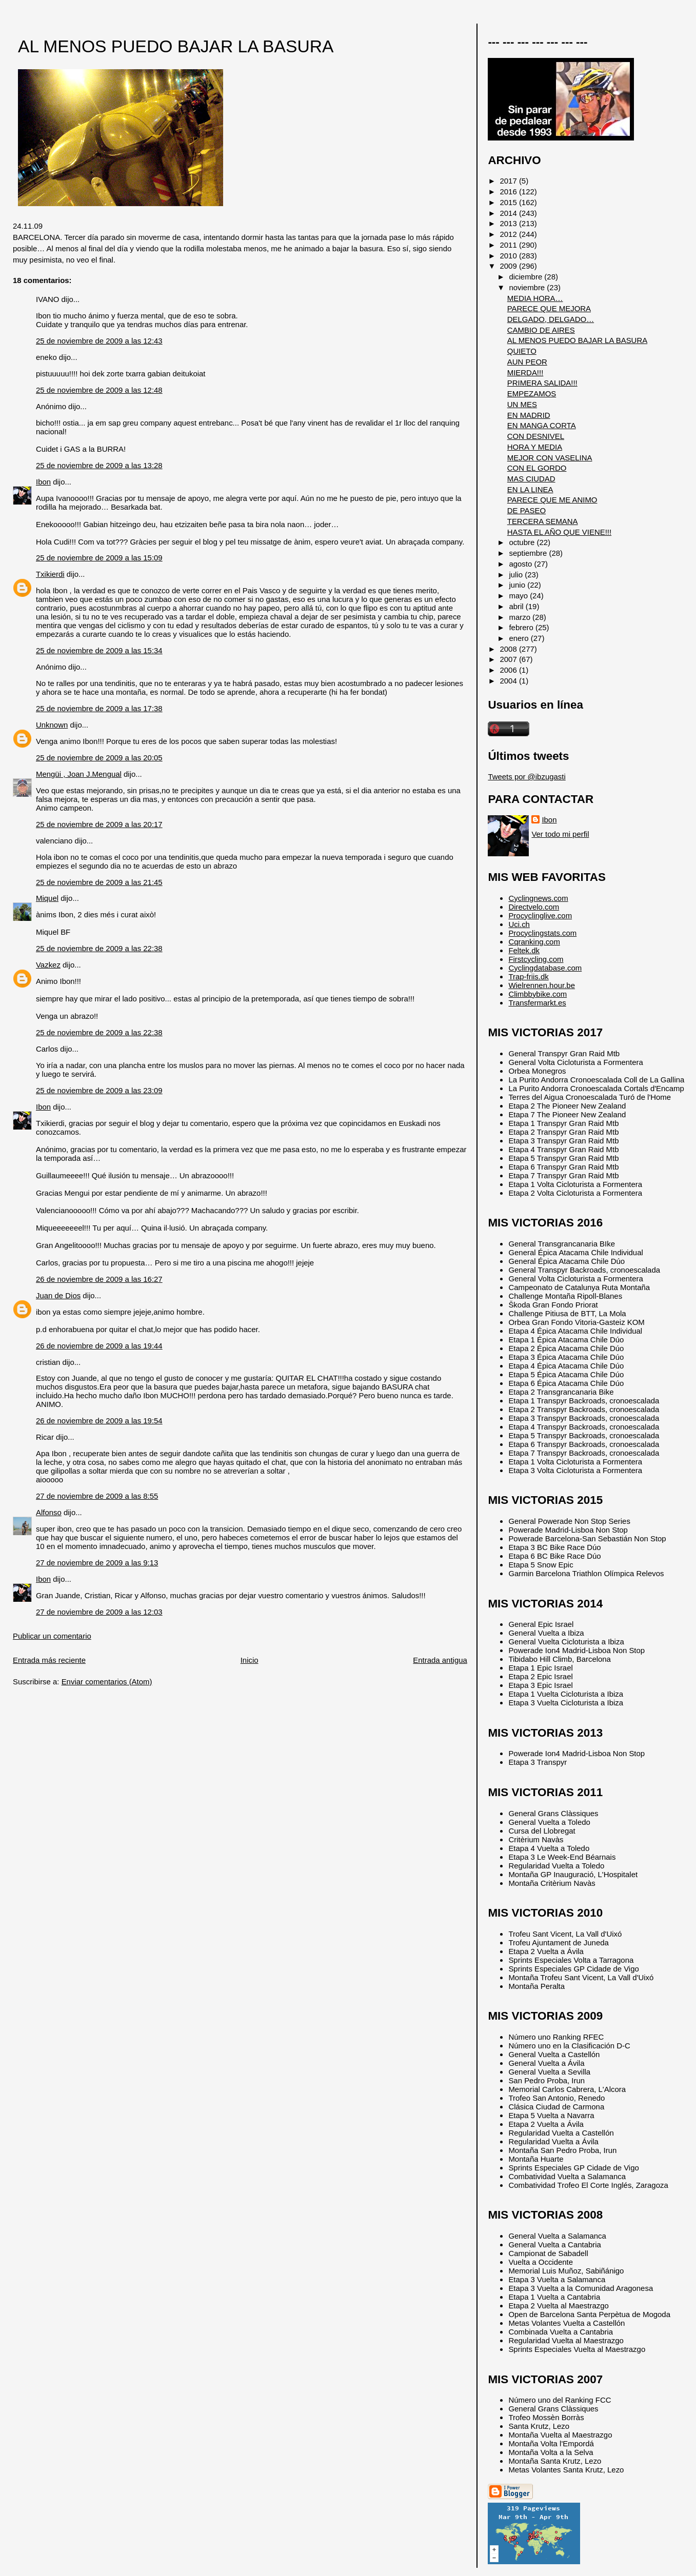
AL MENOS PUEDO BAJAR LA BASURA (175, 46)
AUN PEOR (527, 361)
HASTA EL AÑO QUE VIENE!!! (559, 532)
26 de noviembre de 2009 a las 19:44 (99, 1345)
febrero (522, 627)
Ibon (43, 481)
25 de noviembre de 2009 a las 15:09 (99, 557)
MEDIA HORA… (535, 298)
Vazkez (48, 964)
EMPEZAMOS (531, 393)
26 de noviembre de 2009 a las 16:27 (99, 1279)
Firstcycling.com (535, 959)
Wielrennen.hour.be (541, 985)
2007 (509, 659)
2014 (509, 213)
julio (517, 574)
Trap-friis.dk (528, 976)
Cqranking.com (534, 941)
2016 (509, 191)
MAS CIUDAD (531, 478)
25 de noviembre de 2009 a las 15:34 (99, 650)
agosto (521, 563)
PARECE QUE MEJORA (549, 308)
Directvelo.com (533, 906)
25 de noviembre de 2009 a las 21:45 (99, 882)
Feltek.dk (524, 950)
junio (518, 584)
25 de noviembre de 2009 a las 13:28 (99, 465)
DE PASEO (526, 510)
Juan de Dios (58, 1295)
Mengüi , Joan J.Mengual (79, 774)
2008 (509, 649)
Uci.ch (519, 924)
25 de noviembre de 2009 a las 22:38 (99, 948)
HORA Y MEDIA (534, 446)
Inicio (249, 1660)
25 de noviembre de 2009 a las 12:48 (99, 390)
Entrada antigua (440, 1660)
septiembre (529, 553)
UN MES (522, 404)
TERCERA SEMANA (542, 521)
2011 (509, 244)
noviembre (528, 287)
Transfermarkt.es (537, 1002)
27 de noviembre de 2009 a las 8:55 (97, 1496)
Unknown (52, 724)
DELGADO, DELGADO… (550, 319)
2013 (509, 223)
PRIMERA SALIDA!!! (542, 382)
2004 (509, 680)
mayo (519, 595)
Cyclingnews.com (538, 898)
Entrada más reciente (49, 1660)
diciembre (526, 276)
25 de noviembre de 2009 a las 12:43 (99, 340)
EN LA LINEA (530, 489)
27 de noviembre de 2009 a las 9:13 (97, 1562)
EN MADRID (528, 415)
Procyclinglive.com (540, 915)
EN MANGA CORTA (541, 425)
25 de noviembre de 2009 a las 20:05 (99, 757)
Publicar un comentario (52, 1636)
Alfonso (49, 1512)
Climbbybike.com (537, 994)
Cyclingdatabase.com (545, 967)
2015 (509, 202)
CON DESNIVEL (535, 436)
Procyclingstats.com (542, 933)
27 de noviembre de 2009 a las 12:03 (99, 1611)
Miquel (47, 898)
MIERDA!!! (525, 372)
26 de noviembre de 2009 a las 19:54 (99, 1420)
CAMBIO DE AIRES (541, 330)
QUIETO (521, 351)
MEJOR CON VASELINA (549, 457)
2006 (509, 670)
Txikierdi (50, 574)
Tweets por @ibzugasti (526, 776)
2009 (509, 265)
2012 (509, 234)
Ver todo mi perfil (560, 834)
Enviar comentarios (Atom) (107, 1681)
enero (519, 638)
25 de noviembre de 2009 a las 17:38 (99, 708)
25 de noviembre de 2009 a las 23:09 (99, 1090)
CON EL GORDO (537, 468)
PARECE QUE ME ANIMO (552, 499)
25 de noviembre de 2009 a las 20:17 (99, 824)
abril (517, 606)
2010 (509, 255)
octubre (522, 542)
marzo (520, 617)
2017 (509, 180)
